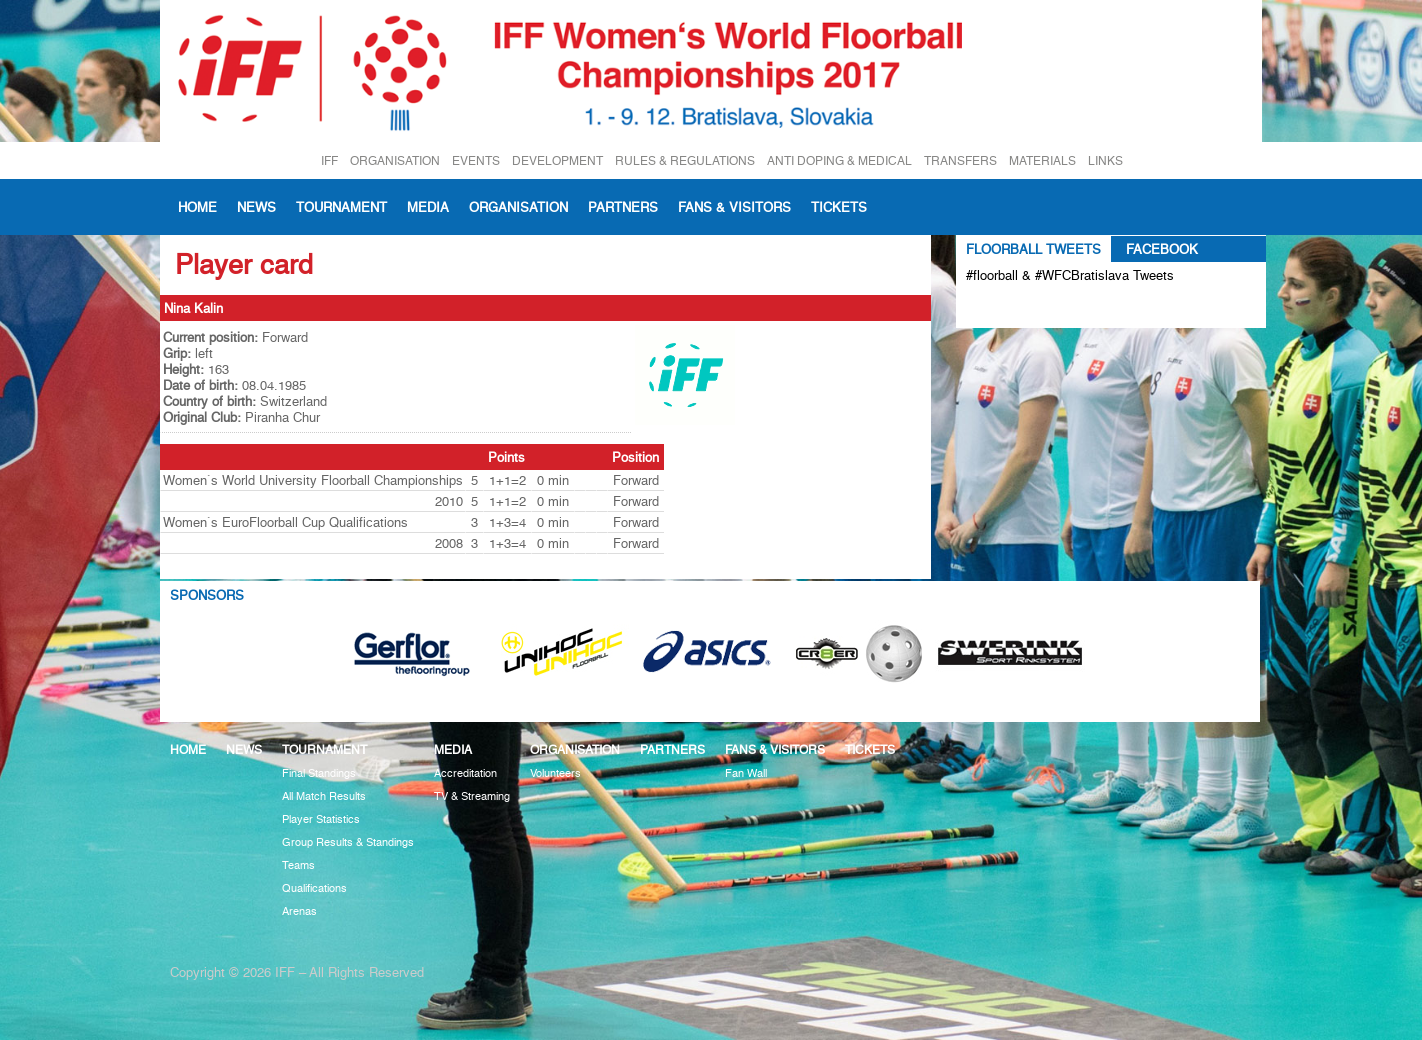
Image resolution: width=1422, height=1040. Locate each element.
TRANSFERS (960, 160)
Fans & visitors (734, 207)
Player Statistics (321, 819)
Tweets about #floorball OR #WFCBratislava (1052, 308)
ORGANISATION (395, 160)
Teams (298, 865)
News (256, 207)
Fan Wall (746, 773)
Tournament (341, 207)
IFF (329, 160)
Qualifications (314, 888)
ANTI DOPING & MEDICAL (839, 160)
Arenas (299, 911)
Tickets (839, 207)
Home (197, 207)
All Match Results (324, 796)
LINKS (1105, 160)
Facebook (1162, 249)
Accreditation (465, 773)
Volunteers (555, 773)
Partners (623, 207)
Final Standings (319, 773)
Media (428, 207)
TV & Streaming (472, 796)
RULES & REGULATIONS (685, 160)
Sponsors (207, 595)
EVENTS (476, 160)
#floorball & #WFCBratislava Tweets (1070, 275)
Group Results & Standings (348, 842)
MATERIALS (1042, 160)
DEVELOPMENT (557, 160)
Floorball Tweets (1033, 249)
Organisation (518, 207)
